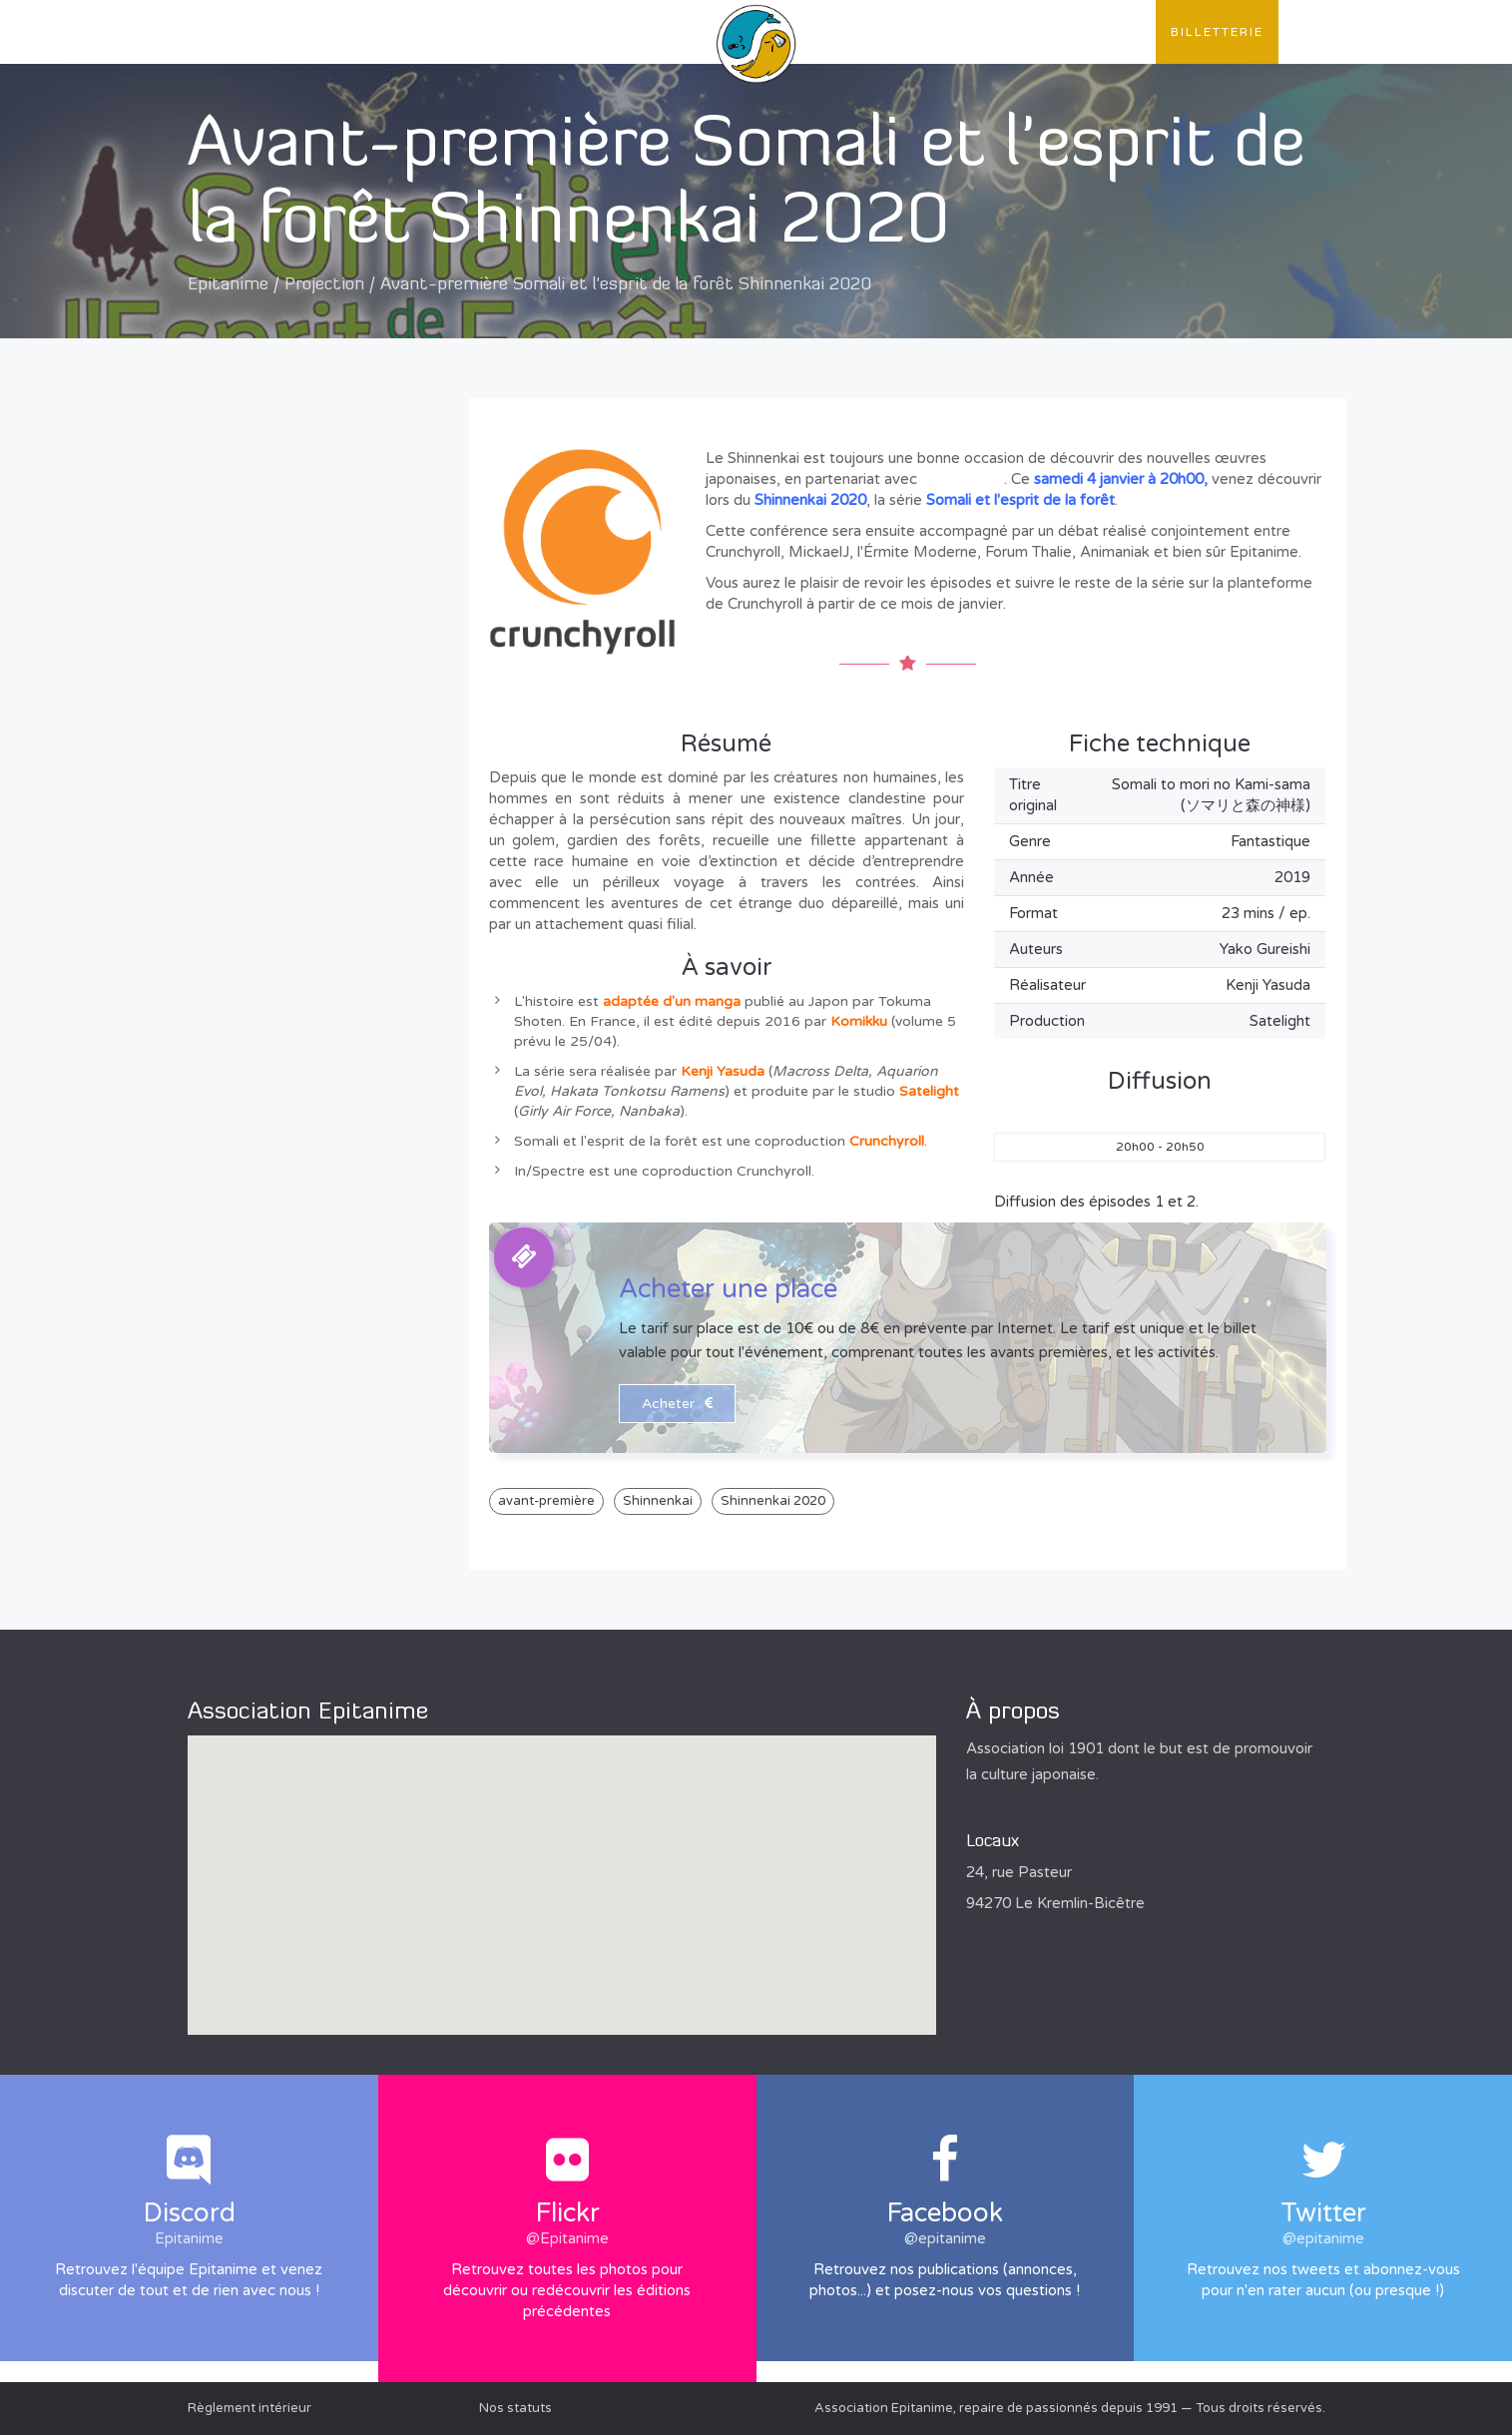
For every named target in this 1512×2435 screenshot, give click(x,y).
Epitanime (228, 284)
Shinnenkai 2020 (773, 1501)
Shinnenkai (658, 1501)
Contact (1104, 32)
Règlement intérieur (249, 2408)
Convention (987, 32)
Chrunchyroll (962, 479)
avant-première (546, 1501)
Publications (405, 32)
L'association (261, 32)
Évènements (540, 32)
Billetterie (1217, 32)
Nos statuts (515, 2408)
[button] (562, 1866)
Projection (324, 284)
